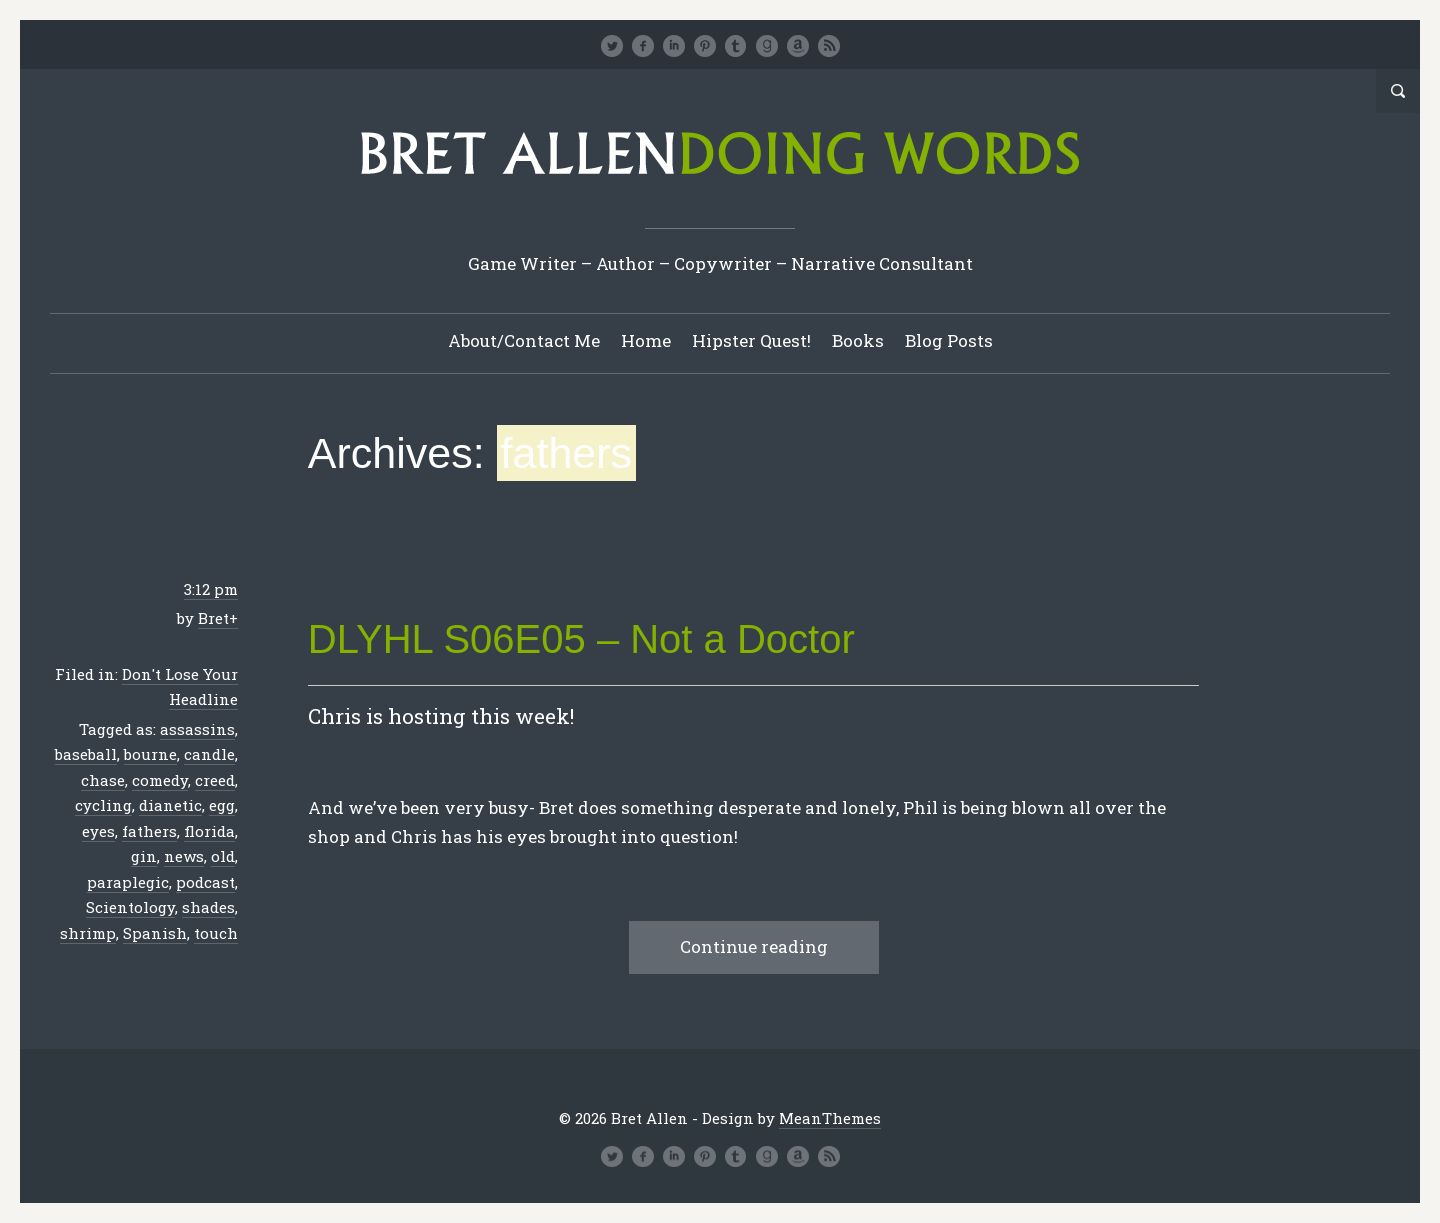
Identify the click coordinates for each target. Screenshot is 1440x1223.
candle (209, 754)
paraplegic (128, 882)
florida (209, 831)
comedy (160, 780)
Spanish (155, 933)
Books (858, 340)
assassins (197, 729)
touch (216, 933)
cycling (103, 805)
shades (208, 907)
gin (144, 856)
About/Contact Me (524, 340)
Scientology (130, 907)
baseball (86, 754)
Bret (213, 618)
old (223, 856)
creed (215, 780)
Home (646, 340)
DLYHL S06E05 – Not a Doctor (581, 639)
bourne (150, 754)
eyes (98, 831)
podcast (205, 882)
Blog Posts (949, 340)
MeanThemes (830, 1118)
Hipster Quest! (751, 340)
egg (222, 805)
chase (103, 780)
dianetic (170, 805)
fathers (149, 831)
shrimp (88, 933)
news (184, 856)
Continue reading (754, 946)
